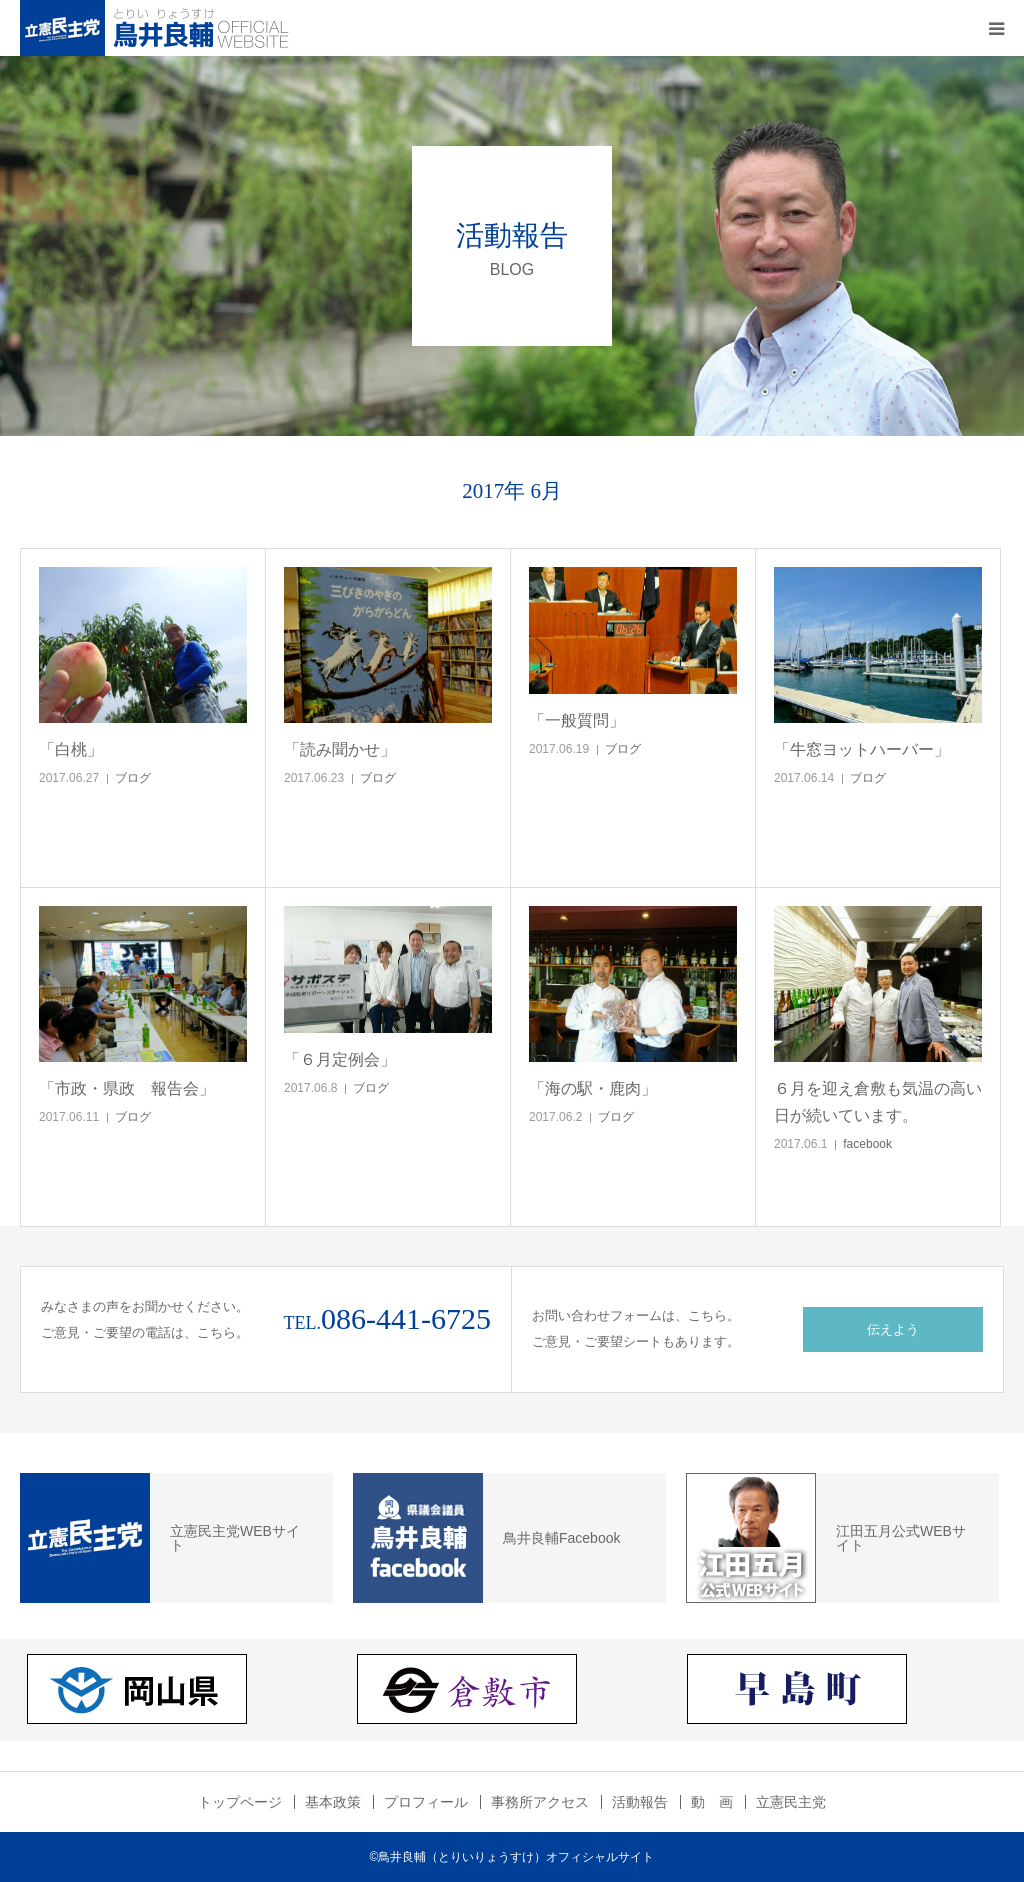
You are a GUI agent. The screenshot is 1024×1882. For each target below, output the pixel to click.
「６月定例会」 (340, 1059)
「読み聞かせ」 (340, 749)
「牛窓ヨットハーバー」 (862, 749)
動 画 (712, 1802)
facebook (867, 1144)
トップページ (240, 1802)
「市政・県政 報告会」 (127, 1088)
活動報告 (640, 1802)
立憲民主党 (791, 1802)
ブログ (133, 778)
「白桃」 (71, 749)
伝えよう (893, 1329)
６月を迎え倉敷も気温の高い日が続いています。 (878, 1102)
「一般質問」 (577, 720)
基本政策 (333, 1802)
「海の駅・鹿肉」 (593, 1088)
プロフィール (426, 1802)
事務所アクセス (540, 1802)
